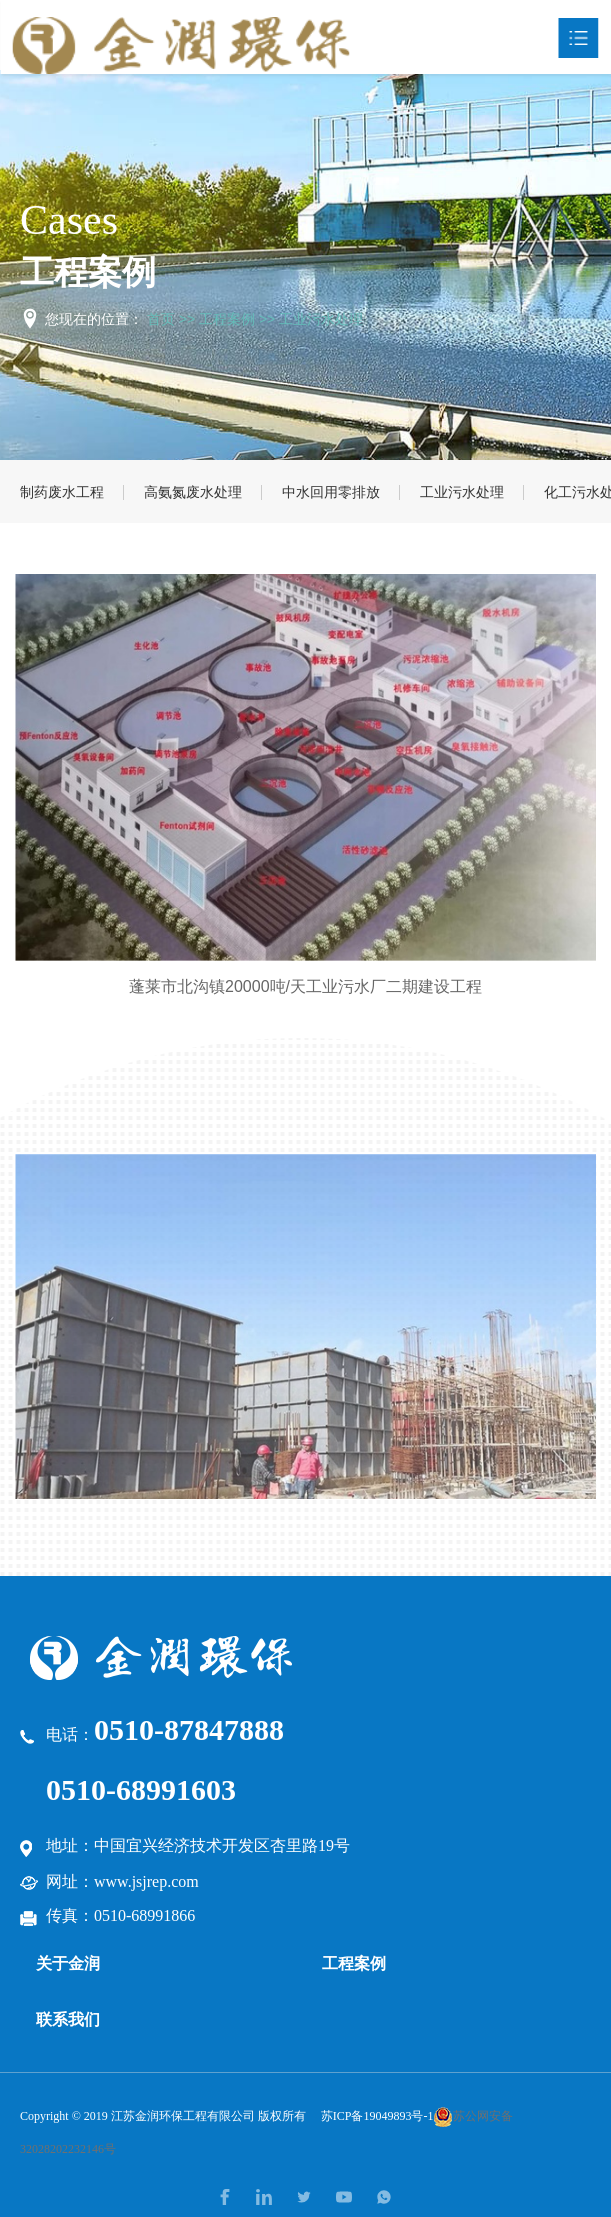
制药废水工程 (62, 492)
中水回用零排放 (331, 492)
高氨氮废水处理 (193, 492)
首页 (161, 319)
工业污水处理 (321, 319)
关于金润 (68, 1963)
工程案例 (227, 319)
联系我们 (68, 2019)
